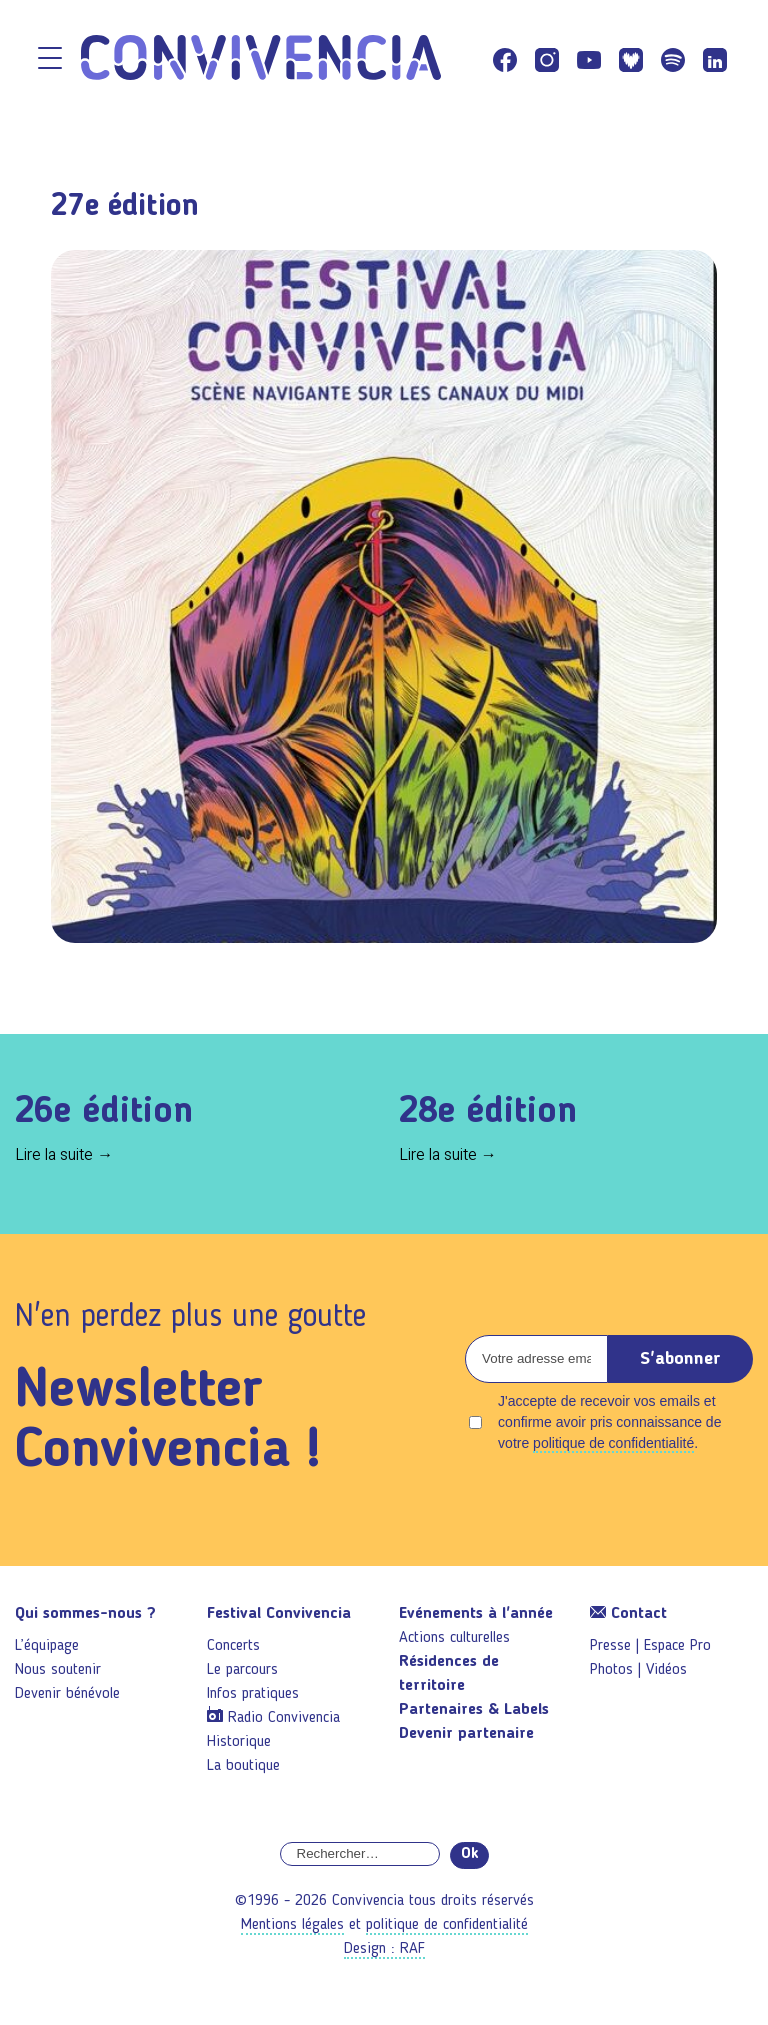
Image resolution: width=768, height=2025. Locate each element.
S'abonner (680, 1359)
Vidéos (666, 1670)
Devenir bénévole (67, 1694)
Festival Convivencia (279, 1614)
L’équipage (47, 1646)
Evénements (476, 1614)
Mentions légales (292, 1925)
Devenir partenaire (466, 1734)
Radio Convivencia (284, 1718)
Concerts (233, 1646)
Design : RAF (384, 1949)
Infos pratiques (253, 1694)
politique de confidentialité (613, 1443)
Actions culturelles (454, 1638)
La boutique (243, 1766)
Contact (628, 1614)
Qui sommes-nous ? (85, 1614)
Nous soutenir (58, 1670)
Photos (611, 1670)
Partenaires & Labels (474, 1710)
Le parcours (242, 1670)
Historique (239, 1742)
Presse (610, 1646)
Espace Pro (677, 1646)
